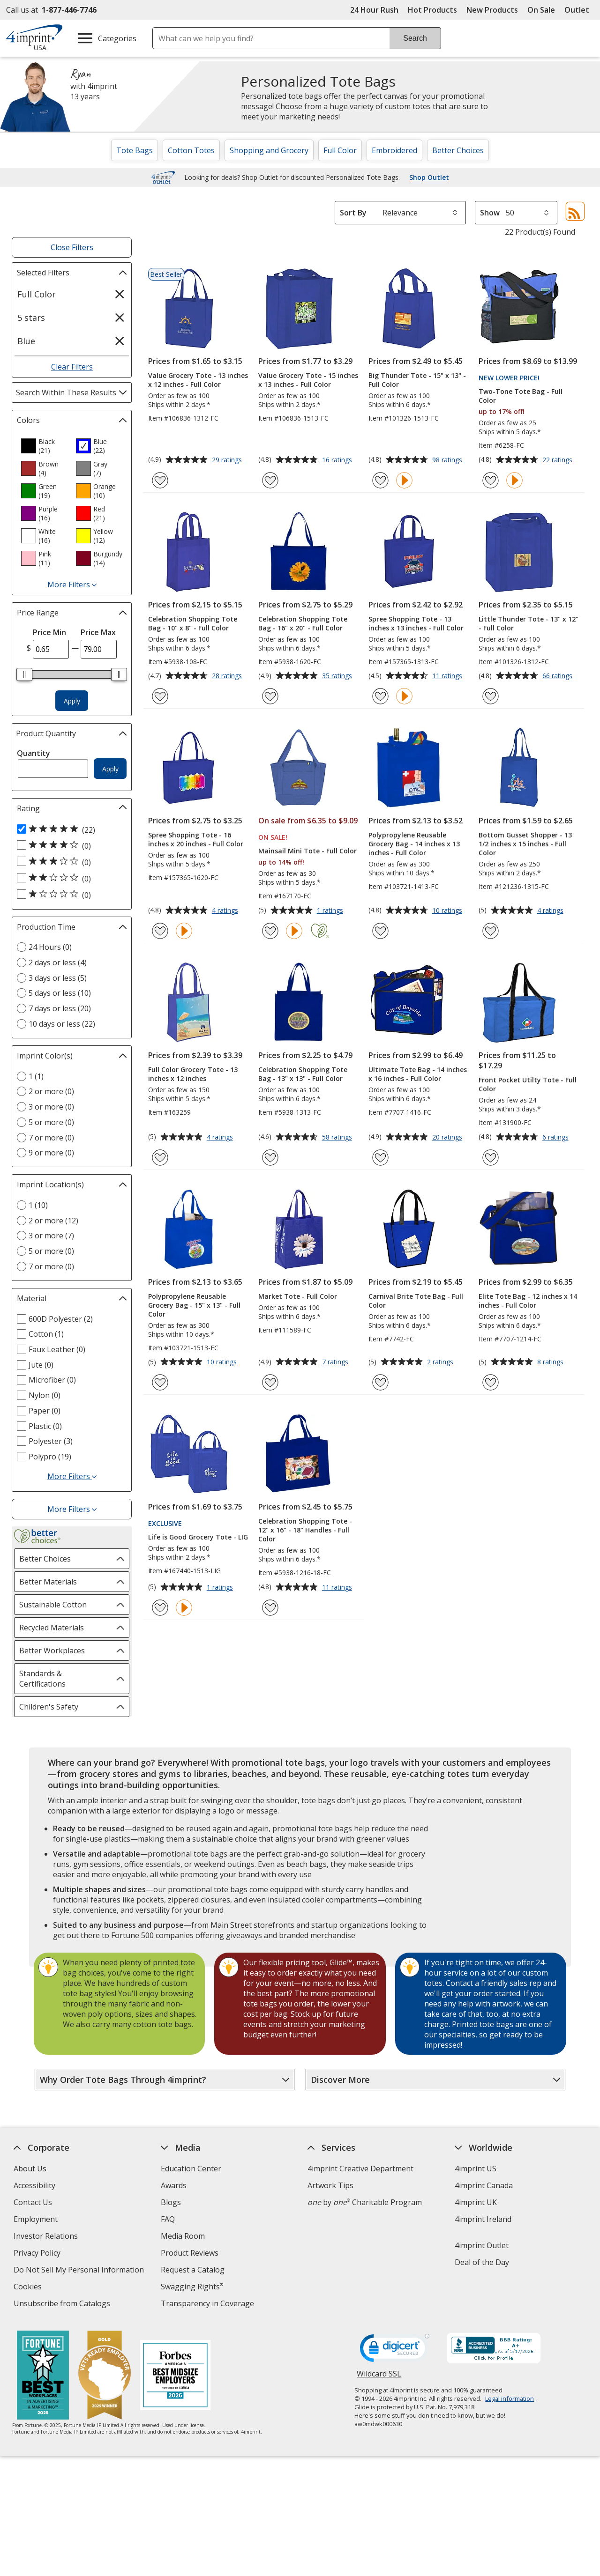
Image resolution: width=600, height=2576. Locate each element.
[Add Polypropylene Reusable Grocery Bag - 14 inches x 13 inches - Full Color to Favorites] (380, 931)
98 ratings (448, 460)
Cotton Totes (191, 150)
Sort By (353, 212)
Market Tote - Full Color (297, 1296)
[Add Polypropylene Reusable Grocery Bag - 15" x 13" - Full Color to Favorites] (160, 1382)
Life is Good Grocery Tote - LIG (198, 1536)
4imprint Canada (484, 2185)
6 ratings (556, 1138)
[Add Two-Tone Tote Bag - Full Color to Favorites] (491, 480)
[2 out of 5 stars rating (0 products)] (69, 878)
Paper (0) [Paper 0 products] (44, 1410)
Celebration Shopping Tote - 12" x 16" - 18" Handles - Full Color (305, 1530)
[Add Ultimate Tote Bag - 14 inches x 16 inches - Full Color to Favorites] (380, 1158)
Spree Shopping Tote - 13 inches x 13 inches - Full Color (416, 623)
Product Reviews (189, 2253)
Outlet (579, 10)
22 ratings (558, 460)
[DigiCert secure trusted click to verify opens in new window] (395, 2351)
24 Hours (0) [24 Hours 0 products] (50, 947)
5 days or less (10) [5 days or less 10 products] (60, 993)
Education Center (191, 2168)
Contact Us (33, 2202)
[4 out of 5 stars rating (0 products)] (69, 845)
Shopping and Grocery (269, 150)
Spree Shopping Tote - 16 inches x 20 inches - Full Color (195, 839)
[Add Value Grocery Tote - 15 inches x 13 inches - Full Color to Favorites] (270, 480)
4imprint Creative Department (360, 2168)
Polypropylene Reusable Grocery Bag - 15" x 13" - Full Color (194, 1305)
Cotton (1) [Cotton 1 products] (46, 1334)
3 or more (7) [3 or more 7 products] (51, 1235)
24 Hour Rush (374, 10)
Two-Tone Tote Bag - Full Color (520, 396)
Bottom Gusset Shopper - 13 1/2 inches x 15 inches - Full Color (525, 843)
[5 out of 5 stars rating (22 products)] (69, 829)
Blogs (171, 2202)
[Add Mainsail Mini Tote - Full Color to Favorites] (270, 931)
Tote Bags (134, 150)
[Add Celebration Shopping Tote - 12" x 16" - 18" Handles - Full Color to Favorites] (270, 1608)
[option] (44, 446)
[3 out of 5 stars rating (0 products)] (69, 862)
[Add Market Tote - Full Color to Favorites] (270, 1382)
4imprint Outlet (482, 2245)
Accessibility (34, 2185)
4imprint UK (476, 2202)
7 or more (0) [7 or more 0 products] (51, 1137)
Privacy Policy (38, 2254)
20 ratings (448, 1138)
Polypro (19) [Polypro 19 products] (50, 1456)
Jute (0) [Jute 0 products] (41, 1364)
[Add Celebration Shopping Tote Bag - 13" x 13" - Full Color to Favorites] (270, 1158)
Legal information (509, 2398)
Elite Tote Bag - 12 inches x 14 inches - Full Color (528, 1301)
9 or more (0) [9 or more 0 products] (51, 1152)
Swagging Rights (192, 2286)
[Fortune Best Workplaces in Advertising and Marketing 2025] (42, 2376)
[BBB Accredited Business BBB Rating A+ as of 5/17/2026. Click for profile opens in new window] (493, 2349)
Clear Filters (72, 367)
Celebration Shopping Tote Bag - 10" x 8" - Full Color (192, 623)
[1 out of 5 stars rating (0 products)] (69, 894)
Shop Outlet (429, 177)
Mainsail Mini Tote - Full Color (307, 850)
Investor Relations (47, 2237)
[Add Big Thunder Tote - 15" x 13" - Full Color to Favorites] (380, 480)
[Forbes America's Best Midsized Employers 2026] (175, 2376)
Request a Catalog (193, 2270)
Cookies (29, 2287)
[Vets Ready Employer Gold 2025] (104, 2376)
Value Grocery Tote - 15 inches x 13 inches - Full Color (308, 380)
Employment (36, 2219)
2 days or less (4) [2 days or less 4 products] (58, 962)
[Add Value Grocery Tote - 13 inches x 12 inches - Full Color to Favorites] (160, 480)
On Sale (541, 10)
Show (490, 212)
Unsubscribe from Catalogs (63, 2304)
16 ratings (338, 460)
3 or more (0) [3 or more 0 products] (51, 1106)
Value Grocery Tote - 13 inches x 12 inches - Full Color (198, 380)
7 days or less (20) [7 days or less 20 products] (60, 1008)
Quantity (33, 753)
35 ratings (338, 676)
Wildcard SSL (379, 2377)
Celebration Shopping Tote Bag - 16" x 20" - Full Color (302, 623)
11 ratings (448, 676)
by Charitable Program (365, 2202)
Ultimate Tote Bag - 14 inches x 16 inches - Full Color (417, 1074)
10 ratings (448, 911)
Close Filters (72, 247)
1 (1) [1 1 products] (36, 1076)
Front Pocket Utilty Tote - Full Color (528, 1084)
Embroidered (394, 150)
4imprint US (475, 2168)
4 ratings (226, 911)
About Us (30, 2168)
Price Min (49, 632)
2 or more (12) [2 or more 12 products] (53, 1220)
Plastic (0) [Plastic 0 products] (45, 1426)
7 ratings (336, 1362)
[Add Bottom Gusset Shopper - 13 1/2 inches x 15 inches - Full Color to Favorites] (491, 931)
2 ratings (441, 1362)
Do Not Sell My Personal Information (80, 2271)
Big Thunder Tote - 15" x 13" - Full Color (417, 380)
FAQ (168, 2219)
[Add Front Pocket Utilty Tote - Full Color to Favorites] (491, 1158)
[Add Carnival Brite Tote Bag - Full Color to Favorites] (380, 1382)
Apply (72, 700)
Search (415, 38)
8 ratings (551, 1362)
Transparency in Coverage (208, 2304)
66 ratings (558, 676)
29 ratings (228, 460)
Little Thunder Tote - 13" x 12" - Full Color (528, 623)
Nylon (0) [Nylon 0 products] (44, 1395)
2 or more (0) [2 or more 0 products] (51, 1091)
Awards (174, 2185)
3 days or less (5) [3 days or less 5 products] (58, 978)
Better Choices (458, 150)
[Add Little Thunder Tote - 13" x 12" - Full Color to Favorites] (491, 696)
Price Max (98, 632)
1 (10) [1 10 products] (38, 1205)
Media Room (183, 2236)
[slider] (24, 674)
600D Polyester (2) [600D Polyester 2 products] (61, 1319)
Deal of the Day (482, 2262)
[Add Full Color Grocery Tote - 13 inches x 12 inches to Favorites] (160, 1158)
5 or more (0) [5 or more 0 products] (51, 1122)
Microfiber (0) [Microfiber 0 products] (52, 1379)
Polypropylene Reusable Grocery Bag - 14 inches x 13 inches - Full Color (414, 843)
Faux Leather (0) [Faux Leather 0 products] (57, 1349)
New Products (492, 10)
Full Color (340, 150)
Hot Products (432, 10)
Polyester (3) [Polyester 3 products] (51, 1441)
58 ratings (338, 1138)
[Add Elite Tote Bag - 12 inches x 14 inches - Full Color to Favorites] (491, 1382)
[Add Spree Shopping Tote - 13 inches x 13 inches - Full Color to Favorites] (380, 696)
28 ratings (228, 676)
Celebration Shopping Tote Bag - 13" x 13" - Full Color (302, 1074)
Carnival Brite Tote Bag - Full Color (415, 1301)
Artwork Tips (330, 2185)
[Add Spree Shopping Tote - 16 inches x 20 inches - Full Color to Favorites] (160, 931)
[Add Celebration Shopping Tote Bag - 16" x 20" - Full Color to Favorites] (270, 696)
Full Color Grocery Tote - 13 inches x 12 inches (193, 1074)
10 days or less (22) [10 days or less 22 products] (62, 1024)
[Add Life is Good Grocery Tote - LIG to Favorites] (160, 1608)
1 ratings (331, 911)
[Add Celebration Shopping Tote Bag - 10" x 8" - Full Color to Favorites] (160, 696)
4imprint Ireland (483, 2219)
